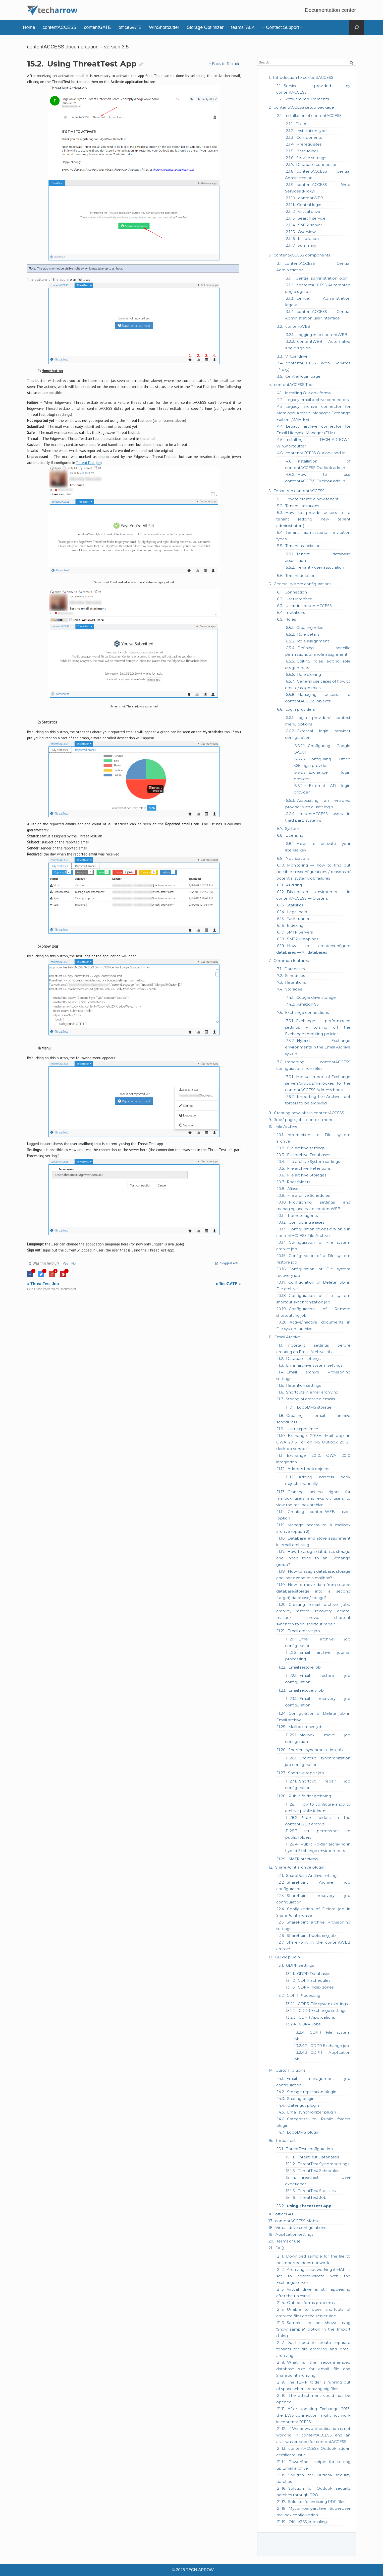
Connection (296, 592)
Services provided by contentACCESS (313, 89)
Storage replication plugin (311, 2091)
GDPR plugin (287, 1957)
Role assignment (313, 641)
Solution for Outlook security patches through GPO (313, 2491)
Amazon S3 (308, 1004)
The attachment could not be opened (313, 2398)
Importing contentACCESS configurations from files (313, 1065)
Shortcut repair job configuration (317, 1784)
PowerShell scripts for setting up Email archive (313, 2465)
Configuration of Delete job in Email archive (313, 1716)
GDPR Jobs (309, 2024)
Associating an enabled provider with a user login (317, 803)
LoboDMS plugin (303, 2132)
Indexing (295, 925)
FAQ (279, 2247)
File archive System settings (313, 1161)
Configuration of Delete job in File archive (313, 1285)
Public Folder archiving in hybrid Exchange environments (317, 1847)
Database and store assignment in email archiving (313, 1541)
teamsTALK (243, 27)
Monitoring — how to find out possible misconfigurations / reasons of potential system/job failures (313, 872)
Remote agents (303, 1215)
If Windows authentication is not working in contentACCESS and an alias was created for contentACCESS (313, 2435)
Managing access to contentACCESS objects (317, 697)
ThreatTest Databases (318, 2157)
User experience (302, 1428)
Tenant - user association (320, 567)
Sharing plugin (300, 2098)
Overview (307, 231)
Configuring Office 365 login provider (322, 762)
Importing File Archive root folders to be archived (317, 1099)
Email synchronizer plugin (311, 2112)
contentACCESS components (302, 255)
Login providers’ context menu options (317, 720)
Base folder (307, 151)
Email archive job (304, 1630)
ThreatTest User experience (317, 2180)
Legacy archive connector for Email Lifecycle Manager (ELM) (313, 429)
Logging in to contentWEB (321, 334)
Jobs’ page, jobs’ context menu (304, 1119)
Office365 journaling (308, 2521)
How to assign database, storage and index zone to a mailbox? (313, 1574)
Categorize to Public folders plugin (313, 2122)
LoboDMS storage (314, 1407)
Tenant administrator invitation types (313, 535)
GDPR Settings (300, 1965)
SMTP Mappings (302, 939)
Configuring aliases (306, 1222)
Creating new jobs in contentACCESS (309, 1112)
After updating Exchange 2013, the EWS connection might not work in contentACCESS (313, 2415)
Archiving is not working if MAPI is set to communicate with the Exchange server (313, 2276)
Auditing (294, 885)
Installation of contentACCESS (313, 115)
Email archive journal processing (317, 1655)
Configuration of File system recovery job (313, 1272)
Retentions (295, 982)
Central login (309, 204)
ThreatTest (285, 2140)
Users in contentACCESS (308, 605)
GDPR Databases (313, 1973)
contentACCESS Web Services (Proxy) (317, 187)
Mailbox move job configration (317, 1738)
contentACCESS (59, 27)
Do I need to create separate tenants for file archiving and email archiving (313, 2349)
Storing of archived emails (310, 1399)
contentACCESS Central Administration (317, 174)
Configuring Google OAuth (322, 749)
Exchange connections (307, 1012)
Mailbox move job (305, 1726)
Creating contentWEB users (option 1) (313, 1515)
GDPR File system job (322, 2035)
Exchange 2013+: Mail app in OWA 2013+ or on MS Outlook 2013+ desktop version (313, 1442)
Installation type (311, 130)
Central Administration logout (317, 301)
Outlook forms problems (311, 2302)
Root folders (298, 1181)
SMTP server (310, 225)
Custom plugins (290, 2070)
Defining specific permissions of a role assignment (317, 651)
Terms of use (288, 2241)
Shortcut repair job (306, 1772)
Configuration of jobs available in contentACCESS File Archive (313, 1232)
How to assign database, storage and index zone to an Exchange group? (313, 1558)
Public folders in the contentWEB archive (317, 1820)
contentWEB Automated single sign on (317, 344)
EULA (301, 123)
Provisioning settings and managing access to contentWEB (313, 1205)
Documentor (68, 1289)
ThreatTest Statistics (317, 2190)
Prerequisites (309, 144)
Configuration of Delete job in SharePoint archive (313, 1912)
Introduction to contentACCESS (303, 77)
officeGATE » (228, 1284)
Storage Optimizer (205, 27)
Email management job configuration (313, 2081)
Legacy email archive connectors (317, 399)
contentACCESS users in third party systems (317, 817)
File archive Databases (308, 1154)
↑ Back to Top (221, 63)
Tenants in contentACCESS (299, 490)
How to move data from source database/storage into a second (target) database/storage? (313, 1591)
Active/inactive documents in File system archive (313, 1325)
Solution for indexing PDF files (316, 2501)
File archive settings (305, 1148)
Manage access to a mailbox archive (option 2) (313, 1528)
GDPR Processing (303, 1995)
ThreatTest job (88, 462)
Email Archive (287, 1337)
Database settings (303, 1358)
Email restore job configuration (317, 1678)
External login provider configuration (317, 734)
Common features (291, 960)
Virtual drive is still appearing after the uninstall (313, 2292)
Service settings (311, 157)
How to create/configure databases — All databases (313, 949)
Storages (293, 989)
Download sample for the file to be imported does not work (313, 2259)
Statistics (295, 905)
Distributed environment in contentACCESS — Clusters (313, 895)
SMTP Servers (300, 932)
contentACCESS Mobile (297, 2220)
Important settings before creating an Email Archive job (313, 1348)
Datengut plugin (303, 2105)
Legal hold (297, 911)
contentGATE (97, 27)
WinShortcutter (164, 27)
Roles (290, 619)
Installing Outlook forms (308, 392)
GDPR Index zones (316, 1987)
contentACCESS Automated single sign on (317, 288)
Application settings (294, 2234)
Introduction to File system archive (313, 1138)
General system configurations (302, 583)
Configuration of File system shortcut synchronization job (313, 1298)
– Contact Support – (282, 27)
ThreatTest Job (312, 2197)
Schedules (295, 975)
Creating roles (309, 627)
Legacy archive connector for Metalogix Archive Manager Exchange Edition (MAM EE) (313, 413)
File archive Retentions (309, 1168)
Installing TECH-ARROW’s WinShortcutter (313, 442)
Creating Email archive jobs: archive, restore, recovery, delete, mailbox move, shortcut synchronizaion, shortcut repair (313, 1614)
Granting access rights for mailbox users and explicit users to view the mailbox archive (313, 1498)
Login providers (300, 709)
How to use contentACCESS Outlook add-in (317, 477)
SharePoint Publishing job (311, 1935)
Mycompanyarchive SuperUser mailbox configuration (313, 2511)
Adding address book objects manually (317, 1480)
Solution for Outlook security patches (313, 2478)
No (73, 1263)
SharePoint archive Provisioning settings (313, 1925)
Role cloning (309, 674)
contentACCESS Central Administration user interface (317, 314)
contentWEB (310, 197)
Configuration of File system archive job (313, 1245)
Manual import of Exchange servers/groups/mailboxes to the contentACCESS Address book (317, 1083)
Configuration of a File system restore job (313, 1259)
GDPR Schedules (314, 1980)
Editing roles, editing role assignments (317, 664)
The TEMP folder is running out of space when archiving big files (313, 2385)
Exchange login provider (322, 775)
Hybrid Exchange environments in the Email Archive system (317, 1047)
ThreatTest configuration (309, 2148)
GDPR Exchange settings (322, 2010)
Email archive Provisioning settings (313, 1375)
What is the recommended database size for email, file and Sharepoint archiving (313, 2369)
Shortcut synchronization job (315, 1749)
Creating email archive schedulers (313, 1418)
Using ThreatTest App (309, 2205)
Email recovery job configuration (317, 1701)
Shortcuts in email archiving (312, 1392)
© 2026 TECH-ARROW (192, 2570)
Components (309, 137)
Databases (294, 968)
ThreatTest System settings (323, 2163)
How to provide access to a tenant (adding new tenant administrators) (313, 519)
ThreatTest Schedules (318, 2170)
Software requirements (307, 99)
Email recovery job (306, 1690)
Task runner (298, 918)
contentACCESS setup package (304, 107)
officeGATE (130, 27)
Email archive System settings (314, 1365)
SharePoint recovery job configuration (313, 1898)
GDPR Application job (322, 2055)
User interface (298, 599)
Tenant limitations (302, 505)
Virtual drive (309, 211)
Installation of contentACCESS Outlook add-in (317, 464)
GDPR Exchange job (329, 2045)
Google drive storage (316, 997)
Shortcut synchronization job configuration (317, 1761)
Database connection (317, 164)
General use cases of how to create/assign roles (317, 684)
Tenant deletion (300, 575)
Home (29, 27)
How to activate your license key (317, 846)
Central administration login (322, 278)
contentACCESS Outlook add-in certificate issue (313, 2451)
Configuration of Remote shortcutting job (313, 1312)
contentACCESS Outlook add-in (316, 452)
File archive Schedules (308, 1195)
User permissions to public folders (317, 1834)
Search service (311, 218)
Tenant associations (303, 545)
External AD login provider (322, 789)
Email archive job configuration (317, 1642)
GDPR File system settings (323, 2003)
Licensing (294, 835)
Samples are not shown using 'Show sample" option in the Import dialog (313, 2329)
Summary (307, 245)
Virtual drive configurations (301, 2227)
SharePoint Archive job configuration (313, 1885)
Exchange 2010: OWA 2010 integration (313, 1458)
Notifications (297, 858)
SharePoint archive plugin (299, 1867)
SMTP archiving (303, 1859)
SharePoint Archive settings (312, 1875)
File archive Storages (306, 1175)
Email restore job (304, 1667)
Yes (65, 1263)
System (292, 828)
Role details (308, 634)
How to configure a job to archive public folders (317, 1807)
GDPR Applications (317, 2017)
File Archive (287, 1126)
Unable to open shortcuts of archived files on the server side (313, 2312)
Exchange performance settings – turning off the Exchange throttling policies (317, 1027)
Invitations (295, 612)
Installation (308, 238)
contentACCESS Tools (294, 384)
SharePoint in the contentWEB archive (313, 1945)
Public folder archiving (310, 1796)
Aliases (293, 1188)
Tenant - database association (317, 557)
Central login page (302, 376)
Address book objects (308, 1468)
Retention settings (303, 1385)
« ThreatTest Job (43, 1284)
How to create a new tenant (312, 499)
